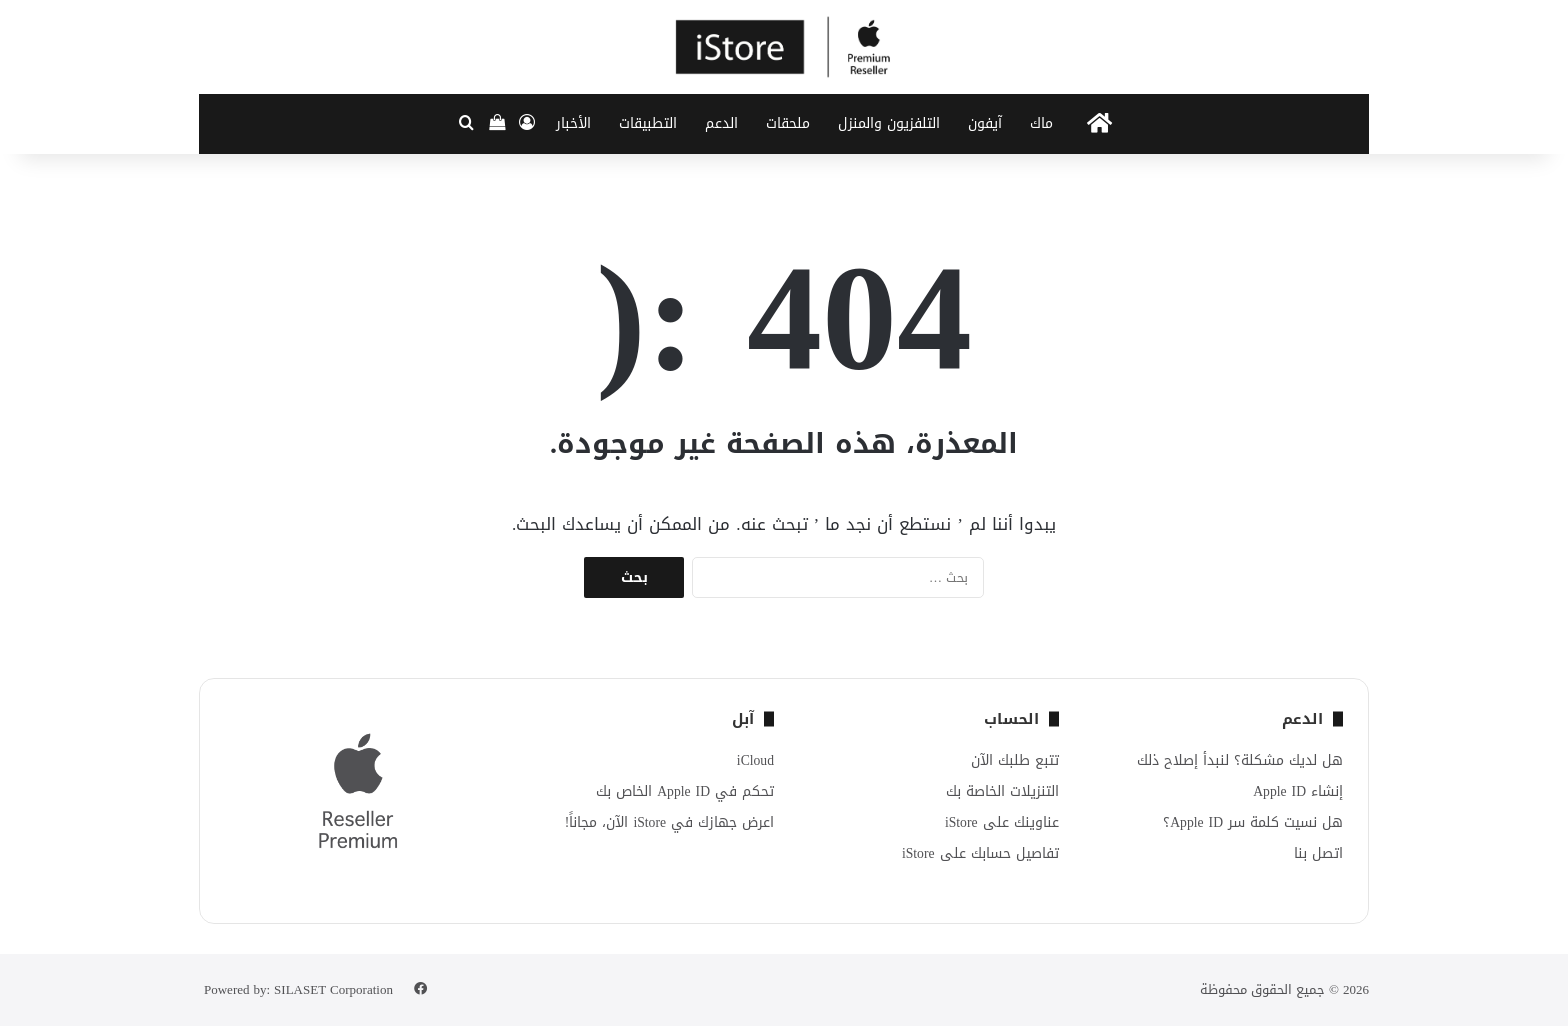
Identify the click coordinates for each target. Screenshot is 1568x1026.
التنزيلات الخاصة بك (1002, 791)
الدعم (721, 123)
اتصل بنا (1318, 853)
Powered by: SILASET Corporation (298, 989)
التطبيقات (648, 123)
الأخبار (573, 123)
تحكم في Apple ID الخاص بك (685, 791)
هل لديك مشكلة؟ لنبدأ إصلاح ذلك (1240, 760)
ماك (1041, 123)
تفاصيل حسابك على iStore (980, 853)
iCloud (755, 760)
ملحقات (788, 123)
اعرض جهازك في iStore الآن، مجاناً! (669, 822)
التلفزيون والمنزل (889, 123)
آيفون (985, 123)
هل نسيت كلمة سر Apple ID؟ (1253, 822)
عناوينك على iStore (1002, 822)
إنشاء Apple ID (1298, 791)
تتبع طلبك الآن (1015, 760)
